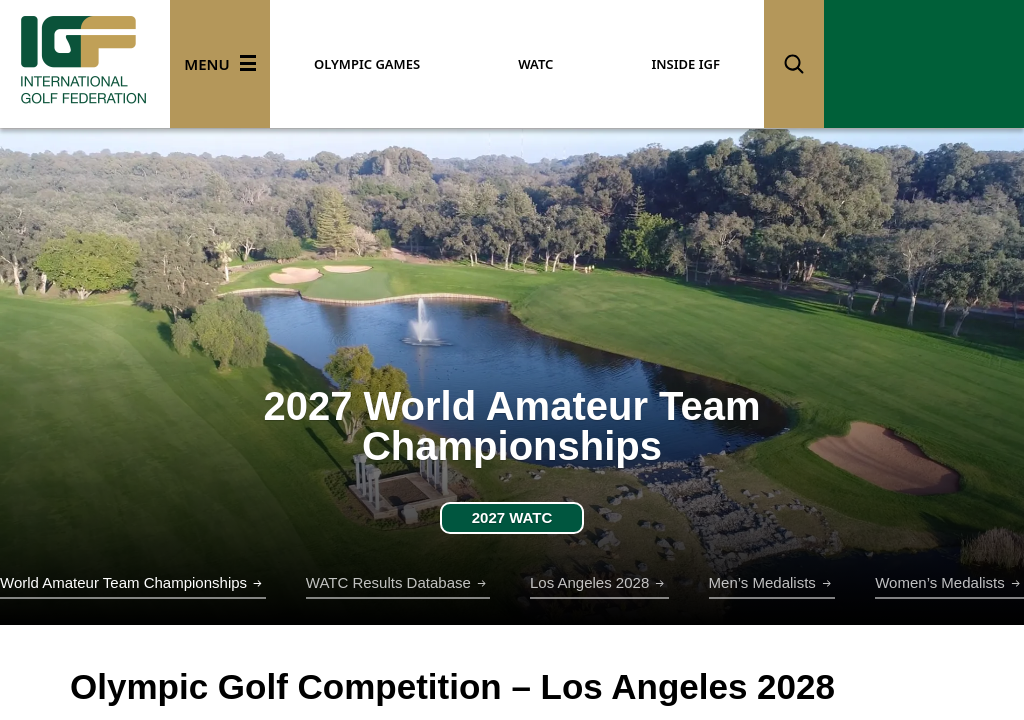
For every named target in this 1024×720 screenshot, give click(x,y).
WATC (535, 64)
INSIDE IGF (685, 64)
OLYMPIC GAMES (367, 64)
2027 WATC (512, 517)
